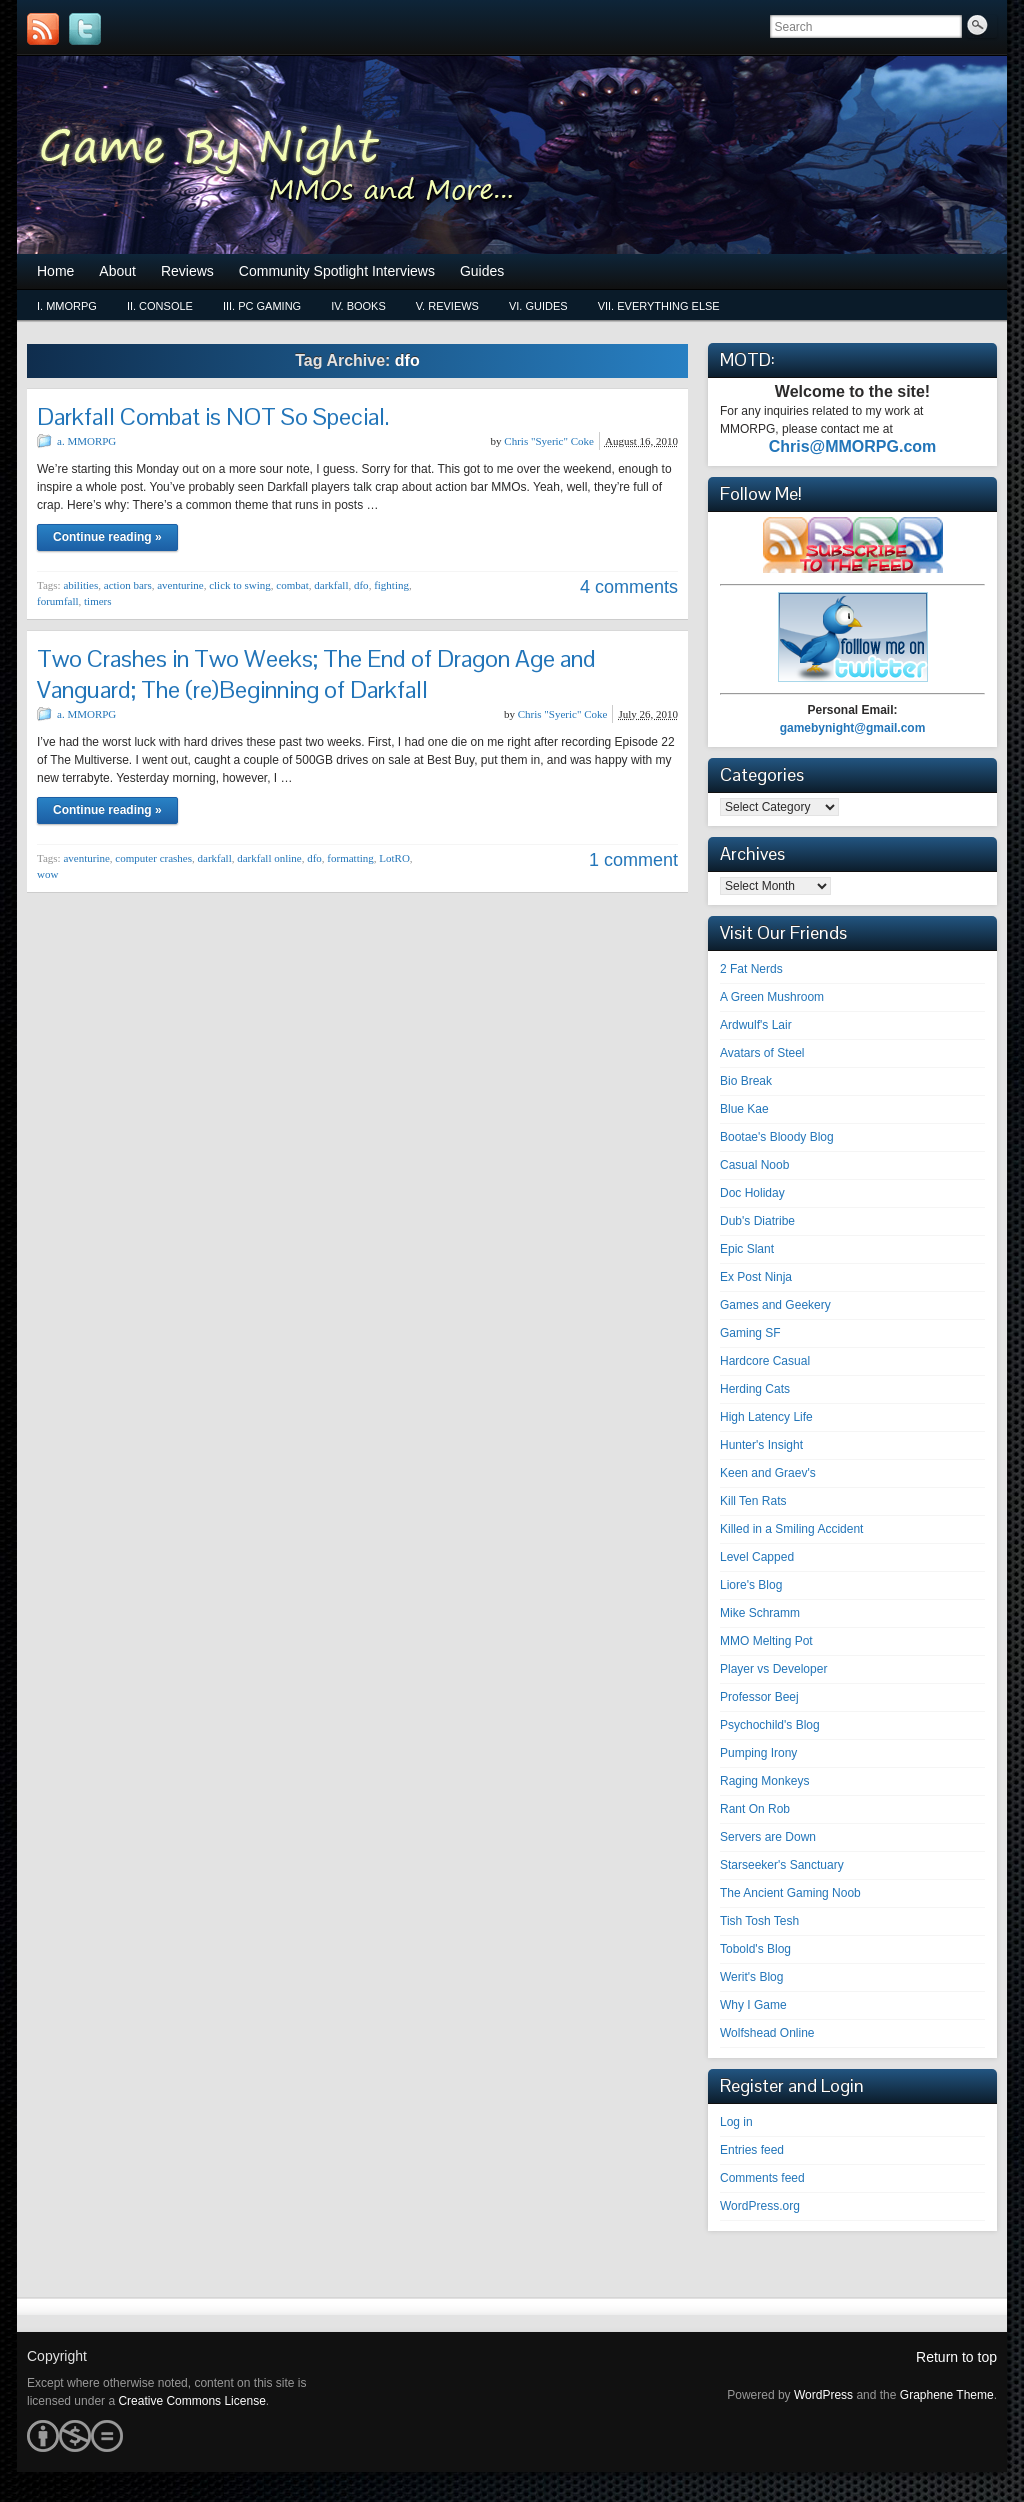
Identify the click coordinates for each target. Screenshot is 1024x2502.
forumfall (58, 601)
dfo (361, 585)
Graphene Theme (947, 2395)
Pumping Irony (758, 1753)
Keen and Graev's (768, 1473)
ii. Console (160, 306)
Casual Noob (754, 1165)
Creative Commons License (191, 2401)
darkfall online (269, 858)
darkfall (331, 585)
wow (47, 874)
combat (292, 585)
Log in (736, 2122)
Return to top (956, 2357)
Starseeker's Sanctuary (782, 1865)
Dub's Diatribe (757, 1221)
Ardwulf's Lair (756, 1025)
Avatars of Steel (762, 1053)
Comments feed (762, 2178)
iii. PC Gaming (262, 306)
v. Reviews (447, 306)
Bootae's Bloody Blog (777, 1137)
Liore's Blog (751, 1585)
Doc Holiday (752, 1193)
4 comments (629, 587)
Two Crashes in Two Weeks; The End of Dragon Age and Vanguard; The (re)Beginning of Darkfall (316, 674)
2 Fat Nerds (751, 969)
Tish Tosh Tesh (759, 1921)
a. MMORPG (86, 441)
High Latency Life (766, 1417)
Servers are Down (768, 1837)
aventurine (180, 585)
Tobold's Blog (755, 1949)
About (117, 271)
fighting (391, 585)
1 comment (633, 860)
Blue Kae (744, 1109)
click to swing (240, 585)
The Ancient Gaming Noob (790, 1893)
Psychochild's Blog (770, 1725)
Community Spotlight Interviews (337, 271)
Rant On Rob (755, 1809)
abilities (80, 585)
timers (98, 601)
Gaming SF (750, 1333)
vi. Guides (538, 306)
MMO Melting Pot (766, 1641)
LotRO (394, 858)
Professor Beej (759, 1697)
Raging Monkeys (764, 1781)
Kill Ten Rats (753, 1501)
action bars (128, 585)
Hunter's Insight (761, 1445)
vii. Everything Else (659, 306)
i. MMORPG (67, 306)
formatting (350, 858)
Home (55, 271)
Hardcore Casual (765, 1361)
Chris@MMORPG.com (853, 446)
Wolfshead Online (767, 2033)
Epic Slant (747, 1249)
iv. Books (358, 306)
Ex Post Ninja (756, 1277)
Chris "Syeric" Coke (549, 441)
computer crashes (153, 858)
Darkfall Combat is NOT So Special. (213, 416)
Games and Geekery (775, 1305)
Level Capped (757, 1557)
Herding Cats (755, 1389)
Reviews (187, 271)
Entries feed (752, 2150)
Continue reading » (107, 537)
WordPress (823, 2395)
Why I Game (753, 2005)
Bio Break (746, 1081)
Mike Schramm (760, 1613)
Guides (482, 271)
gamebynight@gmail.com (853, 728)
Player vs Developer (773, 1669)
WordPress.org (760, 2206)
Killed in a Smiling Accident (791, 1529)
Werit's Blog (751, 1977)
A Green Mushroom (772, 997)
